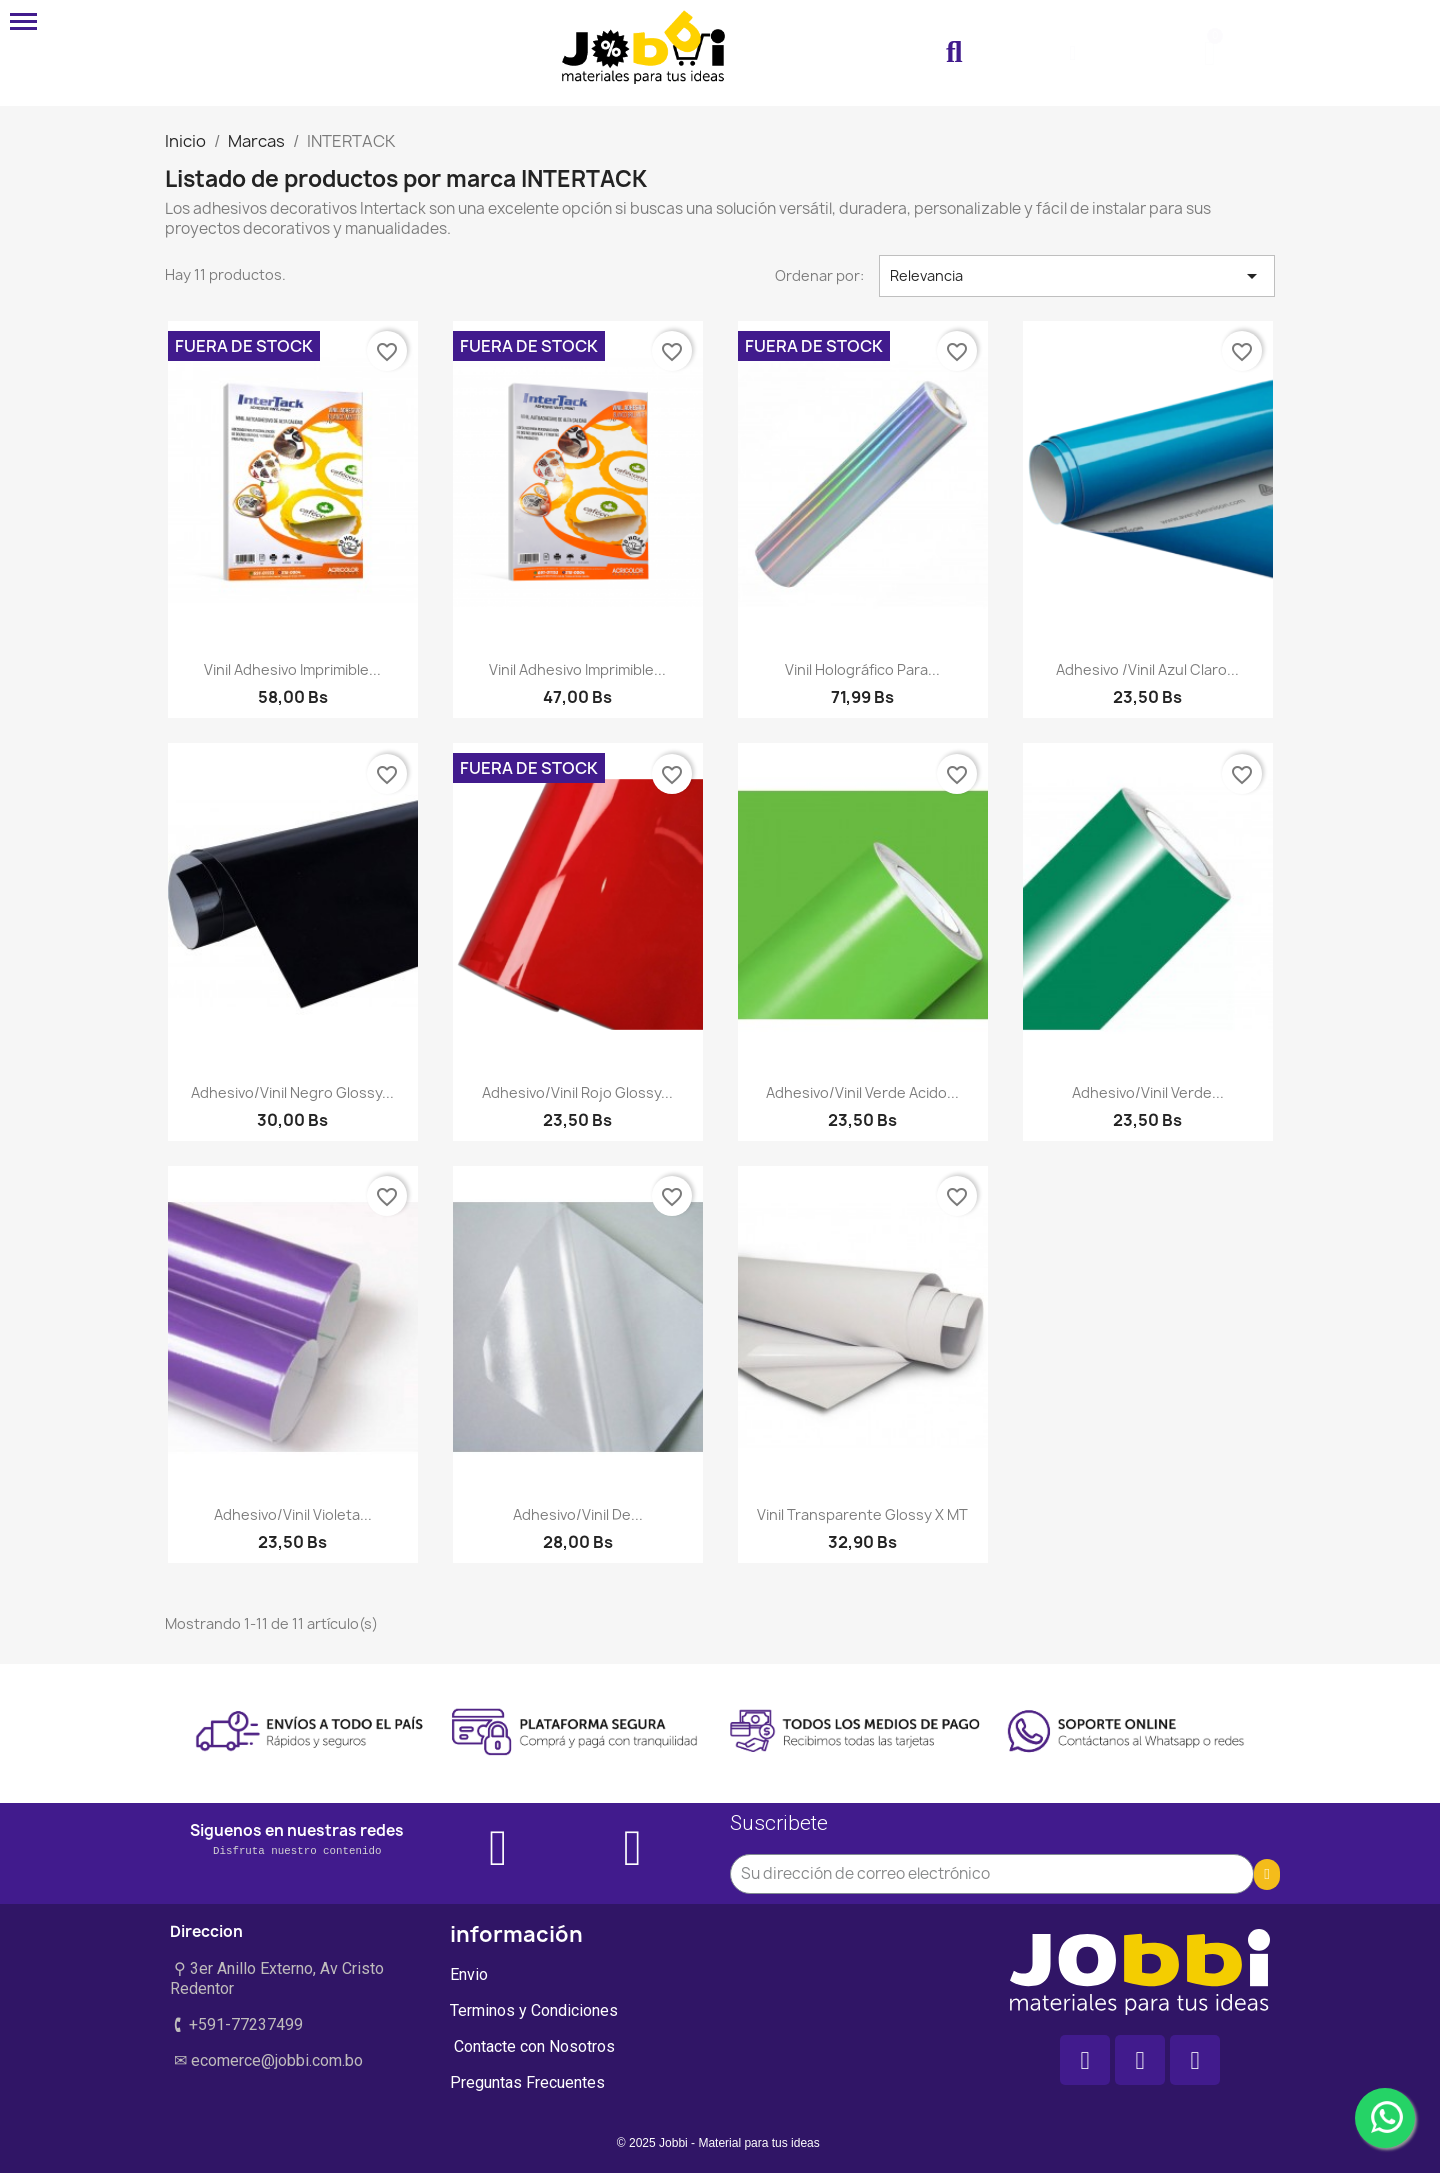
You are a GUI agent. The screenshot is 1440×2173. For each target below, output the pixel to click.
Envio (469, 1974)
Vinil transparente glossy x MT (862, 1514)
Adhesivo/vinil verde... (1148, 1092)
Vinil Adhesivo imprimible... (292, 669)
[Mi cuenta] (1072, 53)
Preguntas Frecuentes (527, 2082)
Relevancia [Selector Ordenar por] (1077, 276)
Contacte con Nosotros (532, 2046)
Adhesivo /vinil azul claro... (1147, 669)
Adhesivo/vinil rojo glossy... (577, 1092)
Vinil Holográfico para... (862, 669)
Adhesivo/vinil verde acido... (862, 1092)
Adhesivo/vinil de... (578, 1514)
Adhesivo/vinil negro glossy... (292, 1092)
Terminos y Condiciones (534, 2010)
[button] (954, 53)
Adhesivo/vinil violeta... (293, 1514)
